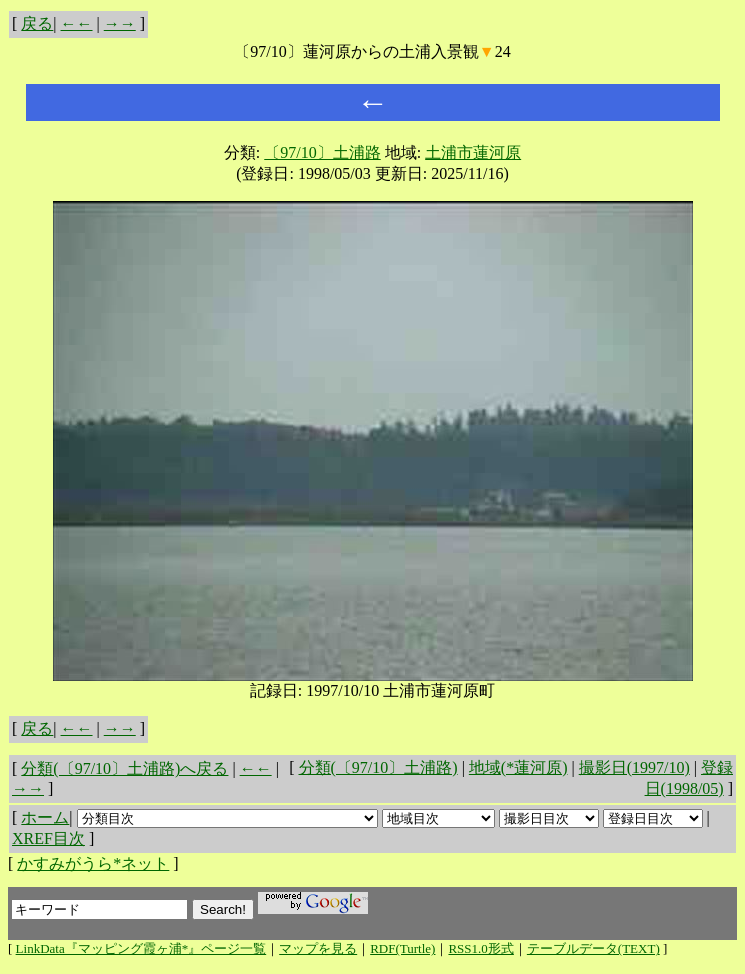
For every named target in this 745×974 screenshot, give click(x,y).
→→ (120, 23)
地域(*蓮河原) (518, 767)
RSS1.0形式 (480, 948)
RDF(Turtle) (402, 948)
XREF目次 (48, 838)
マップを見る (318, 948)
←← (77, 23)
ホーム (45, 817)
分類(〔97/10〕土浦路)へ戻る (124, 768)
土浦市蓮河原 (473, 152)
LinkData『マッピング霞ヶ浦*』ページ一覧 (141, 948)
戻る (37, 23)
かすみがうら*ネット (93, 863)
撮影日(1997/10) (634, 767)
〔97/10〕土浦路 (322, 152)
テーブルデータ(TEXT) (593, 948)
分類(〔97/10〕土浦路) (378, 767)
